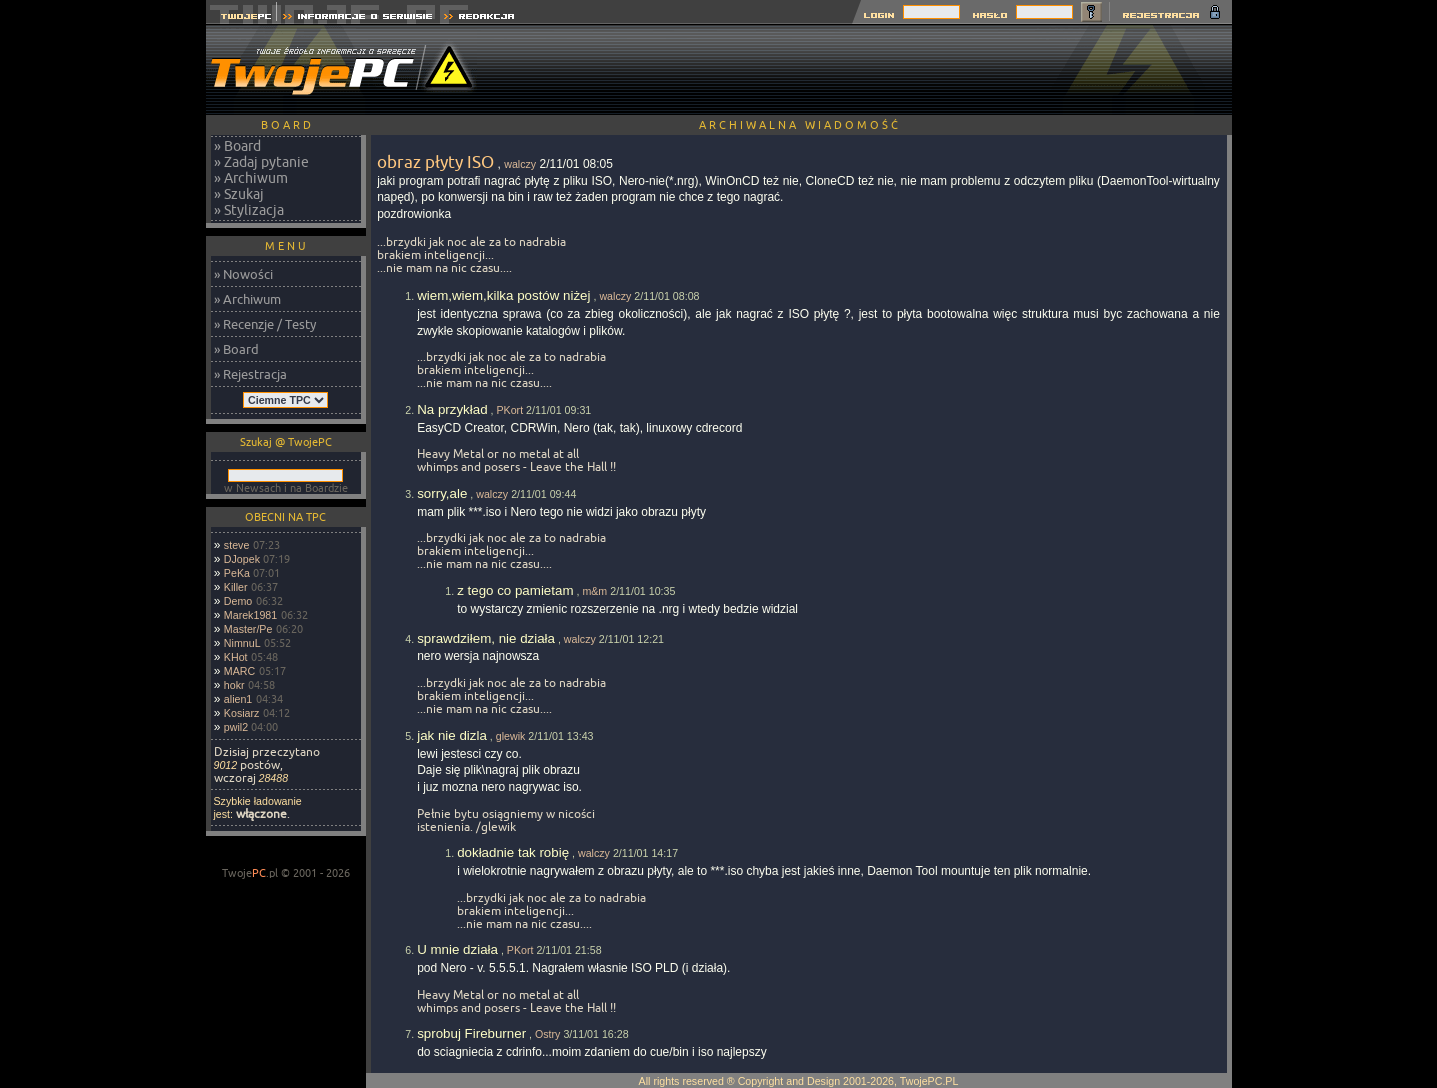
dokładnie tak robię (513, 852)
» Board (237, 146)
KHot (236, 657)
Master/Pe (248, 629)
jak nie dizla (452, 735)
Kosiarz (242, 713)
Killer (236, 587)
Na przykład (452, 409)
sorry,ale (442, 493)
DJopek (242, 559)
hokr (234, 685)
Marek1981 (250, 615)
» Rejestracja (250, 374)
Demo (238, 601)
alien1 (238, 699)
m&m (594, 591)
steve (236, 545)
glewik (511, 736)
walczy (520, 164)
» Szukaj (239, 194)
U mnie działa (457, 949)
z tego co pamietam (515, 590)
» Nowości (243, 274)
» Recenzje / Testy (265, 324)
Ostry (547, 1034)
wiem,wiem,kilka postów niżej (503, 295)
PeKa (237, 573)
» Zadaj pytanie (261, 162)
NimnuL (242, 643)
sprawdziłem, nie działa (486, 638)
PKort (509, 410)
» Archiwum (251, 178)
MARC (239, 671)
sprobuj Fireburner (471, 1033)
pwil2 (236, 727)
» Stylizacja (249, 210)
